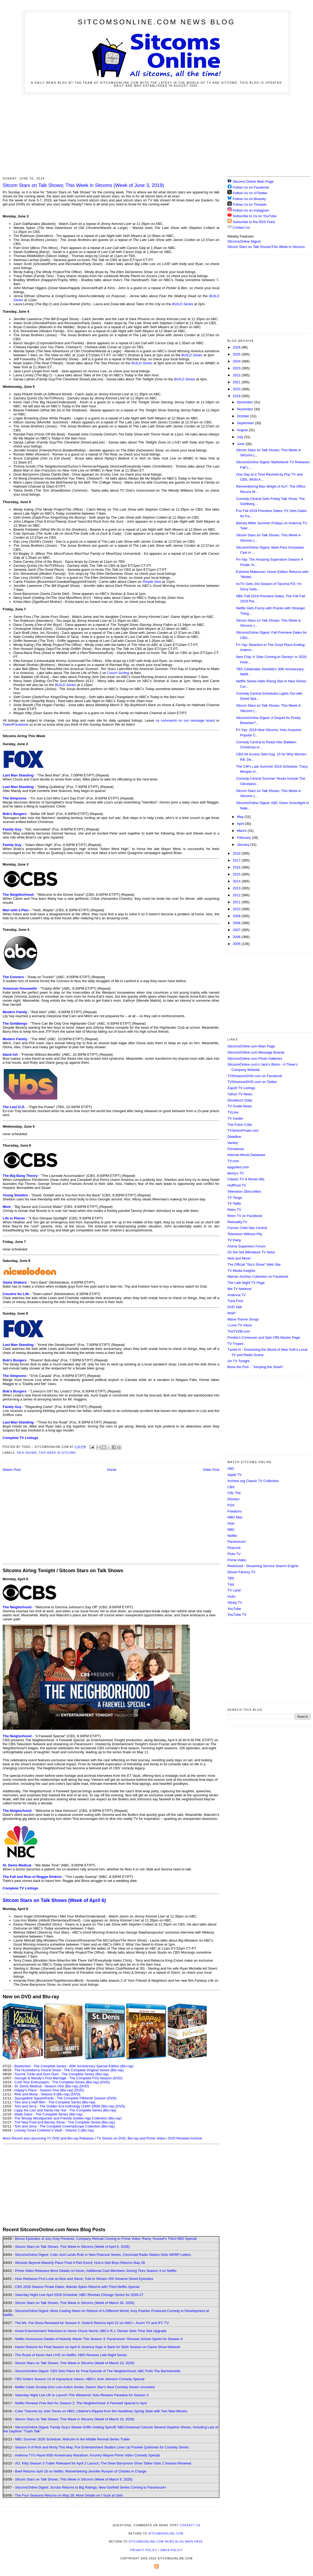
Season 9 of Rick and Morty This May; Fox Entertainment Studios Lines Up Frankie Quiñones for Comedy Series (102, 2447)
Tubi (230, 1584)
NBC (231, 1530)
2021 (237, 382)
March (242, 831)
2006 (237, 937)
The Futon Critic (239, 1125)
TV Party (234, 1240)
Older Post (211, 1470)
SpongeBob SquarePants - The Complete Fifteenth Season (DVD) (65, 2098)
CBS (231, 1487)
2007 (237, 930)
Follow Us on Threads (249, 204)
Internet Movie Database (246, 1155)
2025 (237, 354)
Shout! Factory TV (241, 1572)
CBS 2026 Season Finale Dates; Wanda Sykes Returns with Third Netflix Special (77, 2287)
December (245, 402)
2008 (237, 923)
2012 (237, 895)
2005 (237, 944)
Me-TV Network (239, 1289)
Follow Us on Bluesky (249, 199)
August (243, 430)
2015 (237, 874)
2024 (237, 361)
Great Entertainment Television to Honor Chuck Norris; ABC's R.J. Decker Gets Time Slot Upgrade (90, 2331)
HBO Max (234, 1517)
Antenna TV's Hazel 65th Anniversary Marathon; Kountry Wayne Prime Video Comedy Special (87, 2455)
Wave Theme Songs (243, 1319)
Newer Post (12, 1470)
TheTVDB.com (238, 1331)
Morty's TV (235, 1173)
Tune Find (235, 1301)
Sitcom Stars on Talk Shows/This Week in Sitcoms (266, 247)
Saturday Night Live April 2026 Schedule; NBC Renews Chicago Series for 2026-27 (79, 2295)
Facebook (20, 724)
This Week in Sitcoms (57, 1452)
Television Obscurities (244, 1191)
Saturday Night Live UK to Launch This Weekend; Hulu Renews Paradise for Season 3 (81, 2395)
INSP (231, 1313)
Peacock (234, 1548)
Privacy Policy (143, 2550)
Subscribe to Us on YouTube (255, 216)
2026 (237, 347)
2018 (237, 853)
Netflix (232, 1536)
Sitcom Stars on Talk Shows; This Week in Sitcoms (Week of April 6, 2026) (72, 2247)
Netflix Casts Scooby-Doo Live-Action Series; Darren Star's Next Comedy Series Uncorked (85, 2387)
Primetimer (235, 1149)
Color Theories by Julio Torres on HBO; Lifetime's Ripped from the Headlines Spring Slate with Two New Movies (101, 2411)
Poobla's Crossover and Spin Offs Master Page (263, 1337)
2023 (237, 368)
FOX (231, 1505)
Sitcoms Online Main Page (250, 181)
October (243, 416)
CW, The (234, 1493)
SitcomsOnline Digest (244, 241)
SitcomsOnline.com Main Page (251, 1046)
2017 (237, 860)
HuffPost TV (236, 1185)
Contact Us (238, 227)
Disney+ (233, 1499)
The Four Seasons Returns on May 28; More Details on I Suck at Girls (69, 2495)
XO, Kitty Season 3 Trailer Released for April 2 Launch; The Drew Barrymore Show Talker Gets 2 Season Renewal (103, 2463)
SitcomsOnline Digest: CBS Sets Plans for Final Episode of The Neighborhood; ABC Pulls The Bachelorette (97, 2371)
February (244, 838)
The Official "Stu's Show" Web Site (254, 1264)
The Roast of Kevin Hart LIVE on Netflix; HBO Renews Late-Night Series (71, 2355)
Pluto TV (234, 1554)
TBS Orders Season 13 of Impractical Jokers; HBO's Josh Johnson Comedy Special (79, 2379)
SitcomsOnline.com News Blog (156, 22)
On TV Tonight (238, 1361)
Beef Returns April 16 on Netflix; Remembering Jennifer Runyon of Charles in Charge (80, 2471)
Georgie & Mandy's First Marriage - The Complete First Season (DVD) (68, 2078)
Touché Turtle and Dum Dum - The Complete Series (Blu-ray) (61, 2074)
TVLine (232, 1112)
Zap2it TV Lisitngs (241, 1088)
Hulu (231, 1523)
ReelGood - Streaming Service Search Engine (262, 1566)
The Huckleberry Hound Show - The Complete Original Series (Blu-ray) (69, 2070)
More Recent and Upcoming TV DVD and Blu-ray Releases (48, 2138)
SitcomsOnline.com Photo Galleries (254, 1059)
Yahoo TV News (239, 1094)
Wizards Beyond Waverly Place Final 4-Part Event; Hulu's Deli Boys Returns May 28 (80, 2263)
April (241, 824)
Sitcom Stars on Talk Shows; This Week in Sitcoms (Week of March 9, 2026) (73, 2479)
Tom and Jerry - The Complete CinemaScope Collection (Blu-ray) (64, 2126)
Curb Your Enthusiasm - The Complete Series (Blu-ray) (56, 2082)
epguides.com (238, 1167)
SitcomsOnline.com (165, 2533)
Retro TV (234, 1210)
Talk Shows (27, 1452)
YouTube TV (236, 1615)
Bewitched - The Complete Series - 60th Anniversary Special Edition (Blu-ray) (73, 2066)
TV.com (233, 1161)
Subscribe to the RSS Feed (254, 222)
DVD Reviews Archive (185, 2138)
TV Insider (235, 1118)
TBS (230, 1578)
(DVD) (105, 2082)
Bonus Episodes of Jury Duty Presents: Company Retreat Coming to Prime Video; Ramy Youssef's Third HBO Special (105, 2239)
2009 (237, 916)
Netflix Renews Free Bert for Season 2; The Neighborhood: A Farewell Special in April (81, 2403)
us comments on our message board (185, 720)
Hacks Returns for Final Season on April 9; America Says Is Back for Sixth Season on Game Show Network (97, 2347)
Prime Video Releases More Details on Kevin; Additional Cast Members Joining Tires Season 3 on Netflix (96, 2271)
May (241, 817)
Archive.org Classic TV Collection (253, 1481)
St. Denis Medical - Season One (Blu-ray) (46, 2086)
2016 (237, 867)
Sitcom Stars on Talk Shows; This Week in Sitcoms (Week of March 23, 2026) (74, 2363)
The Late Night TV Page (246, 1283)
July (240, 437)
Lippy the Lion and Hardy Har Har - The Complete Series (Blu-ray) (65, 2110)
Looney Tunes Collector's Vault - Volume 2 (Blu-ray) (54, 2130)
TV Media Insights (241, 1271)
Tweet (7, 724)
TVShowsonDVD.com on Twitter (252, 1082)
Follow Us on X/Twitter (250, 193)
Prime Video (236, 1560)
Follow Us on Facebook (251, 187)
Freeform (234, 1511)
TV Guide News (239, 1106)
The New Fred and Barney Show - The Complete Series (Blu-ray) (64, 2122)
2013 (237, 888)
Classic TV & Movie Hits (245, 1179)
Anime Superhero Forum (246, 1246)
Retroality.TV (237, 1222)
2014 (237, 881)
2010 (237, 909)
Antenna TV (236, 1295)
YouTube (234, 1609)
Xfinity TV (234, 1603)
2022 (237, 375)
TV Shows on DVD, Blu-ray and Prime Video (131, 2138)
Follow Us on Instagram (251, 210)
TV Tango (234, 1198)
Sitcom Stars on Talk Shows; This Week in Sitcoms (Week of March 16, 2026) (74, 2419)
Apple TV (234, 1475)
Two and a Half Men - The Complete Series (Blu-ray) (55, 2102)
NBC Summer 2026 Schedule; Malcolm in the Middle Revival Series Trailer (72, 2439)
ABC (231, 1469)
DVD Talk (234, 1307)
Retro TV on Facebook (244, 1216)
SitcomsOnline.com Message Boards (255, 1052)
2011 (237, 902)
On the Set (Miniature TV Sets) (251, 1252)
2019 (237, 396)
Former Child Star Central (247, 1228)
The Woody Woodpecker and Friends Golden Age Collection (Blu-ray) (68, 2118)
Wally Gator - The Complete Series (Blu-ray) (48, 2114)
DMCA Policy (172, 2550)
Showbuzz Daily (239, 1100)
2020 (237, 389)
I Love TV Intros (239, 1325)
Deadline (234, 1137)
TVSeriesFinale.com (243, 1130)
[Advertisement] (156, 134)
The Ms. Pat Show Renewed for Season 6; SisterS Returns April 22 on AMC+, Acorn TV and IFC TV (92, 2323)
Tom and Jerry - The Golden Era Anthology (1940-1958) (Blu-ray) (64, 2106)
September (246, 423)
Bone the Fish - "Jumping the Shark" (255, 1367)
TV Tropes (235, 1344)
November (245, 409)
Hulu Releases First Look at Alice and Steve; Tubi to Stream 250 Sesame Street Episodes (84, 2279)
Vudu (231, 1596)
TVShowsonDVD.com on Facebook (254, 1076)
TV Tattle (234, 1203)
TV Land (234, 1590)
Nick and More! (239, 1258)
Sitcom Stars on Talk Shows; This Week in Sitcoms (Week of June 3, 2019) (83, 185)
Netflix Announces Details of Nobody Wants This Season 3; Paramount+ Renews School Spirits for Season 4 (98, 2339)
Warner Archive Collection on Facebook (257, 1276)
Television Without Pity (244, 1234)
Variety (232, 1143)
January (243, 845)
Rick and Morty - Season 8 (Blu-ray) (42, 2094)
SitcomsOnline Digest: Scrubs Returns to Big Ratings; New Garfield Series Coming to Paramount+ (90, 2487)
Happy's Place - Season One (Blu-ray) (43, 2090)
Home (112, 1470)
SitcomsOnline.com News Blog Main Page (166, 2541)
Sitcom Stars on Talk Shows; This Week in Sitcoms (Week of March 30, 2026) (74, 2303)
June (241, 444)
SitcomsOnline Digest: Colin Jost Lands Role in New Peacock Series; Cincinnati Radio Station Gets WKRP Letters (103, 2255)
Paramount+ (236, 1542)
